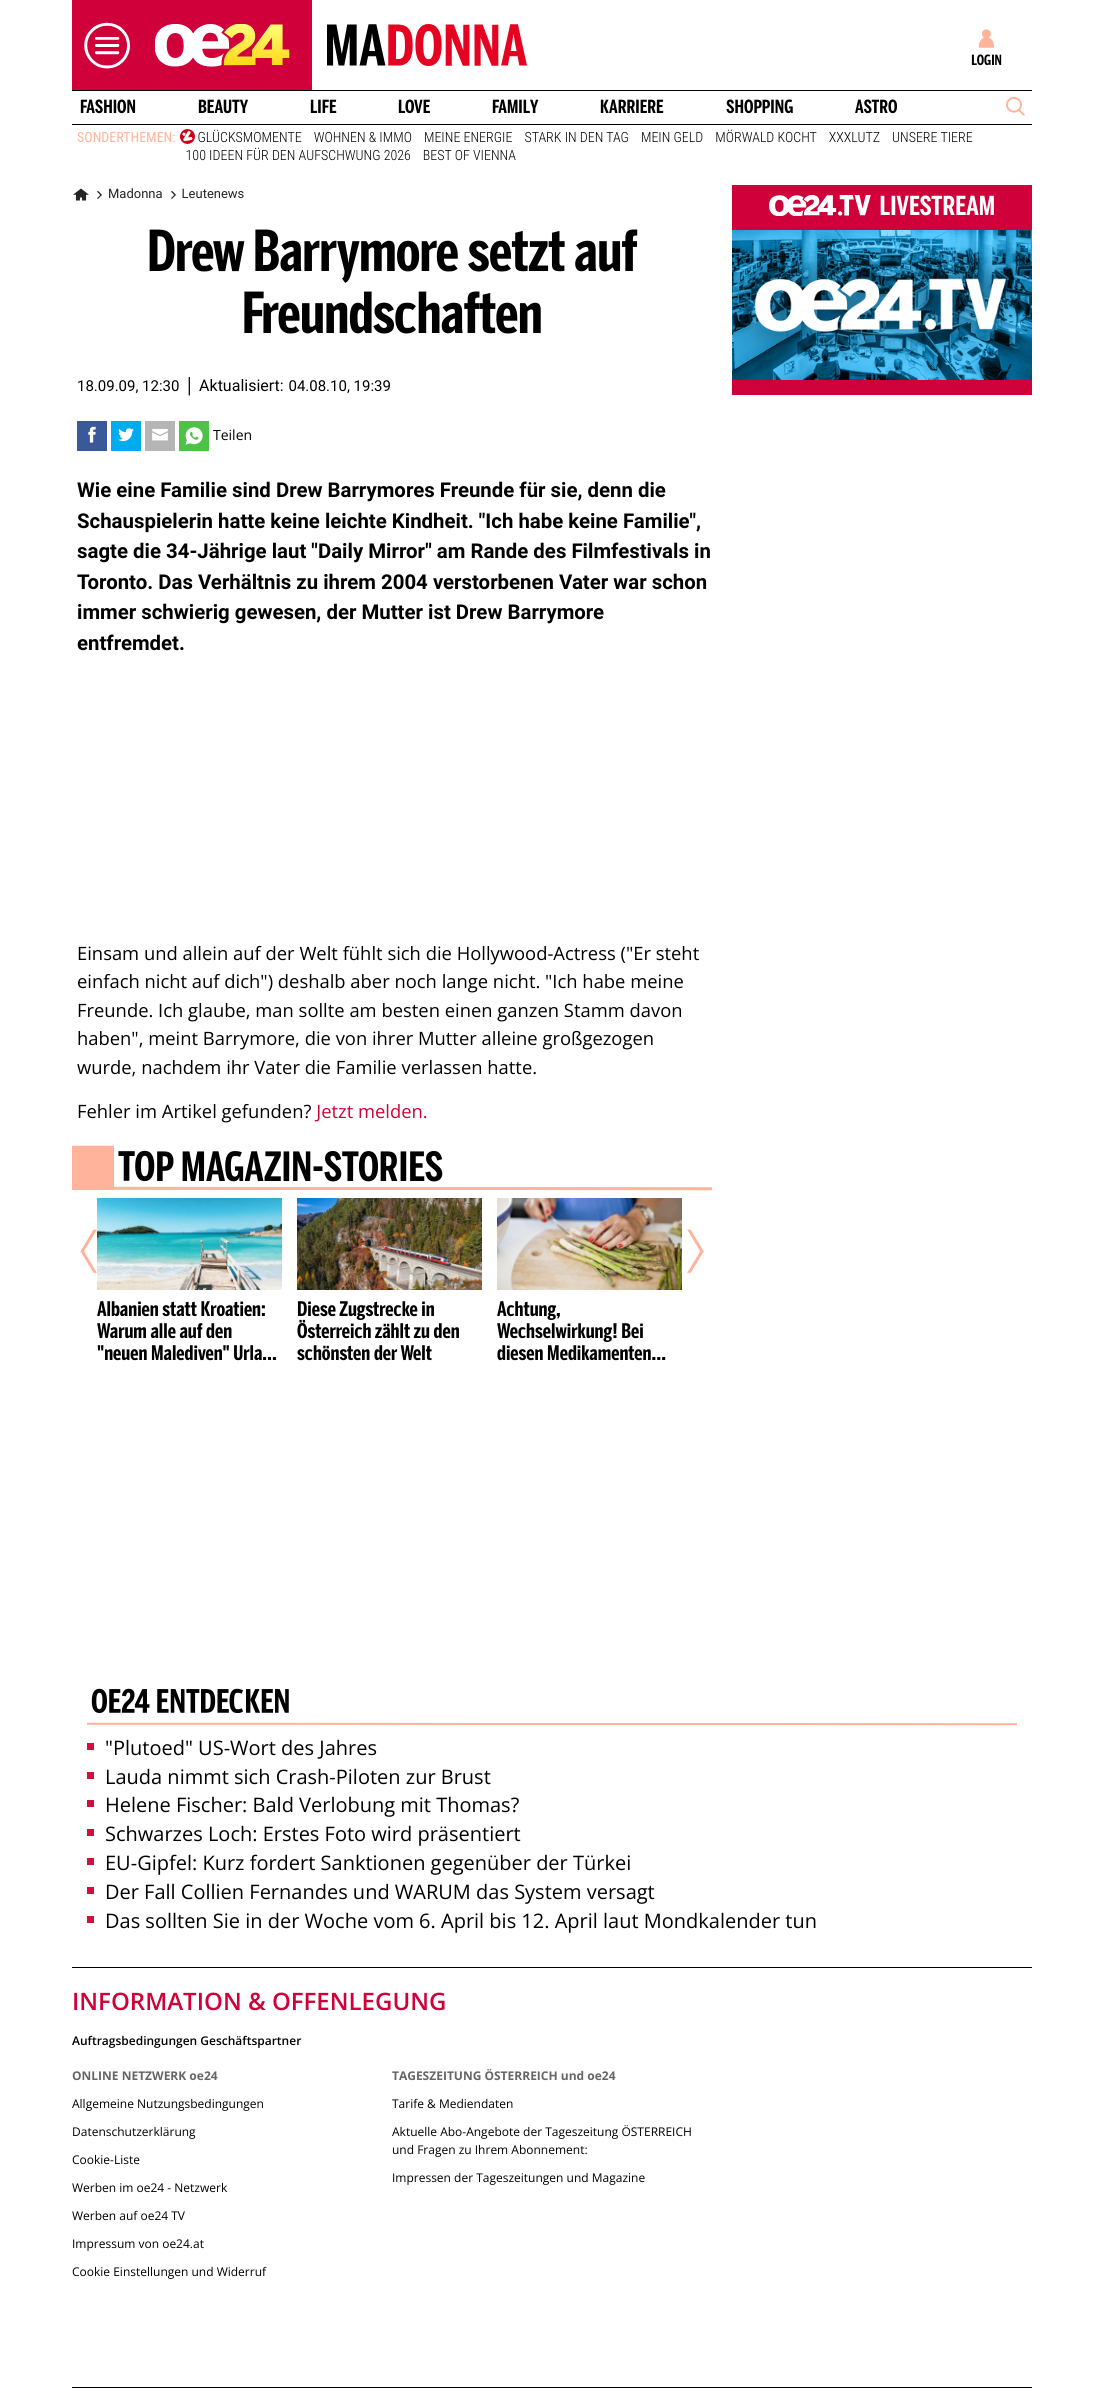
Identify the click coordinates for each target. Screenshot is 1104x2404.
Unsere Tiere (932, 138)
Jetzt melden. (371, 1111)
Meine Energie (468, 138)
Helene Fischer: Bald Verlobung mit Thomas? (303, 1804)
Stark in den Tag (576, 138)
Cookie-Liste (106, 2159)
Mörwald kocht (766, 138)
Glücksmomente (250, 138)
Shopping (759, 107)
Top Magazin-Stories (280, 1170)
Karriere (632, 107)
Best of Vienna (469, 156)
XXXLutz (854, 138)
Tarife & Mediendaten (452, 2103)
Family (515, 107)
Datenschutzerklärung (134, 2131)
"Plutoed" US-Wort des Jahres (232, 1747)
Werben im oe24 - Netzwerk (149, 2187)
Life (323, 107)
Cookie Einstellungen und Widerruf (169, 2271)
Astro (876, 107)
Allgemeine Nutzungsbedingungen (168, 2103)
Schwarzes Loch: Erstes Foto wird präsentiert (304, 1833)
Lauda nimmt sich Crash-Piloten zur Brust (289, 1776)
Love (414, 107)
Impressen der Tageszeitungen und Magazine (518, 2177)
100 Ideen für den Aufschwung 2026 (298, 156)
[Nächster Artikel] (682, 1252)
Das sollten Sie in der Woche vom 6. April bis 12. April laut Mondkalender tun (452, 1920)
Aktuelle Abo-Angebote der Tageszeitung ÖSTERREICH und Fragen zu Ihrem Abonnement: (542, 2140)
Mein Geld (672, 138)
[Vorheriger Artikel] (103, 1252)
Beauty (223, 107)
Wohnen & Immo (363, 138)
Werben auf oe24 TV (128, 2215)
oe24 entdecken (190, 1704)
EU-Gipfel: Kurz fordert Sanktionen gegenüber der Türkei (359, 1862)
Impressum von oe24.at (138, 2243)
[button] (102, 45)
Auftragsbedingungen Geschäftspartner (186, 2039)
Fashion (108, 107)
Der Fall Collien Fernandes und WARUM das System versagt (371, 1891)
